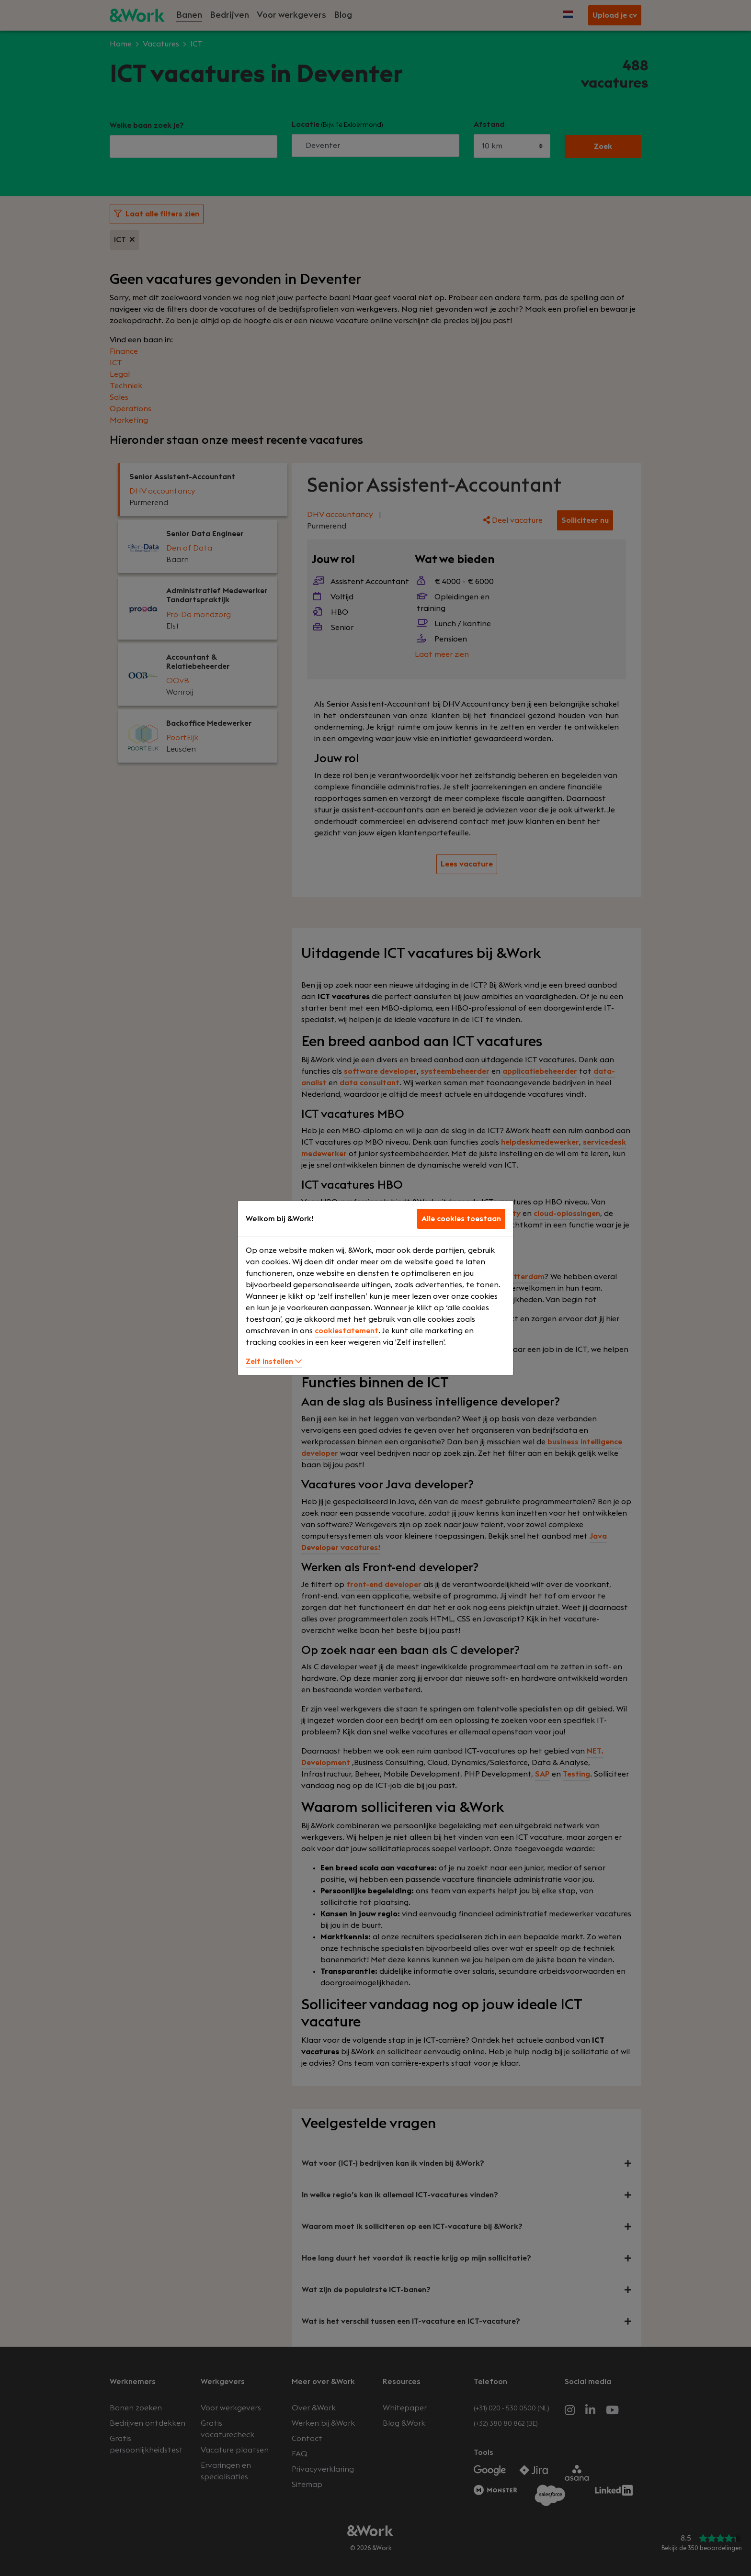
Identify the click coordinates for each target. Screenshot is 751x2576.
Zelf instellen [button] (274, 1361)
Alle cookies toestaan (461, 1219)
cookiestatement (346, 1331)
